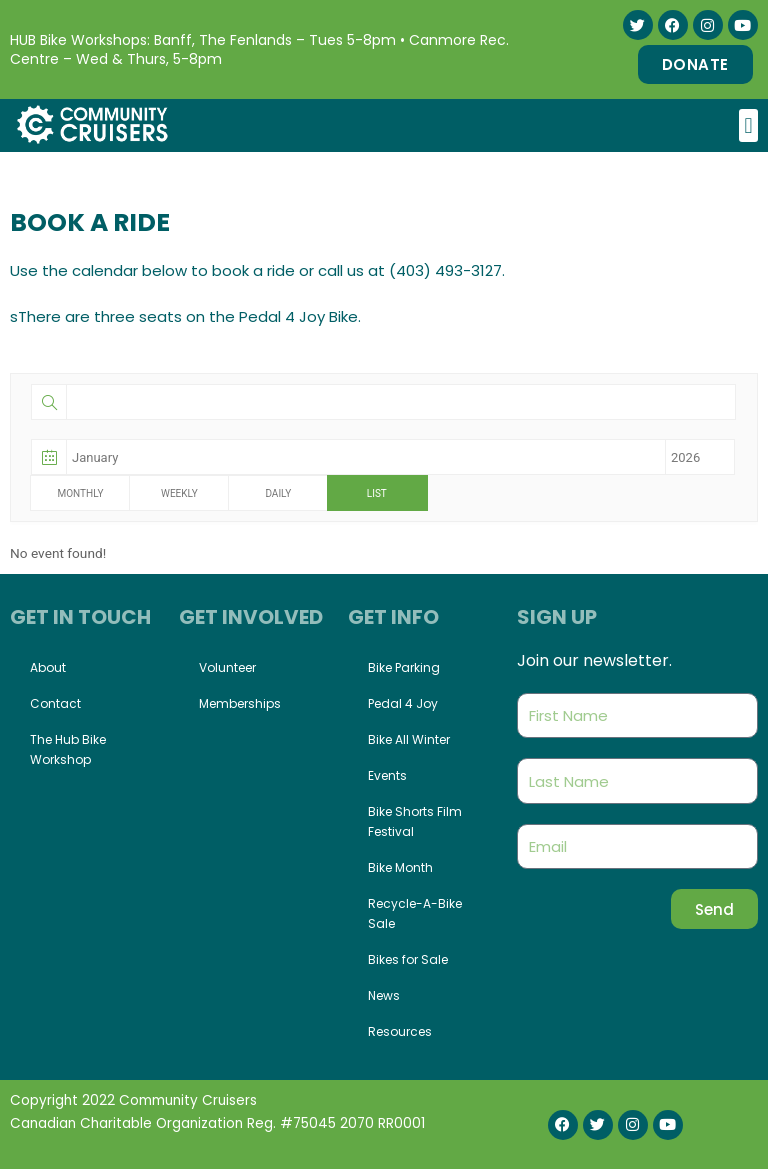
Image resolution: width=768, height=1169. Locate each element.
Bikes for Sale (408, 959)
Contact (55, 703)
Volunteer (227, 667)
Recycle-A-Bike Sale (415, 913)
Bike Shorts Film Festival (415, 821)
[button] (748, 125)
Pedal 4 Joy (403, 703)
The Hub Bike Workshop (68, 749)
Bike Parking (404, 667)
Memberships (240, 703)
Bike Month (400, 867)
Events (387, 775)
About (48, 667)
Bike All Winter (409, 739)
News (384, 995)
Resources (400, 1031)
